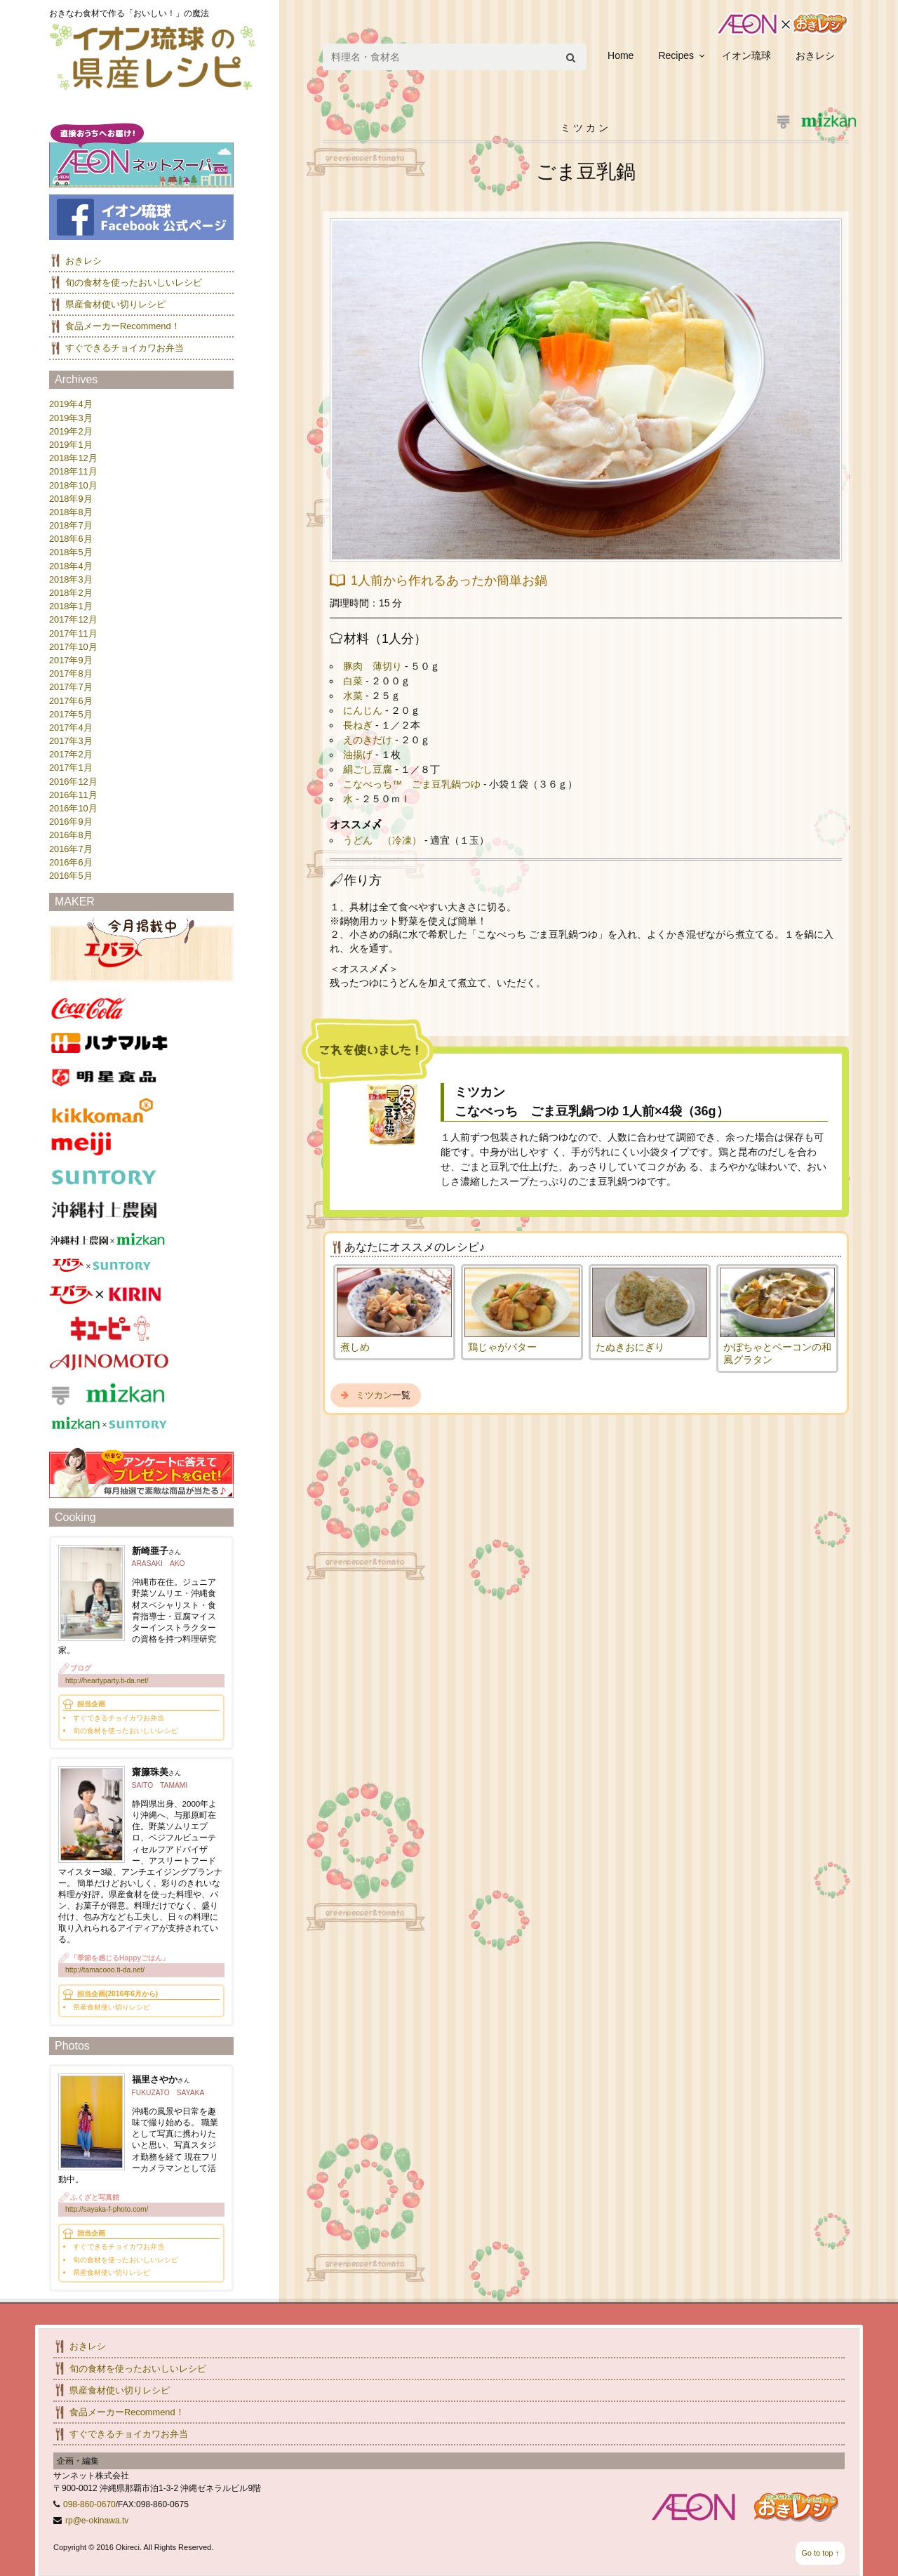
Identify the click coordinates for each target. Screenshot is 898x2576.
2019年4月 (71, 404)
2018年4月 (71, 566)
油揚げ (359, 754)
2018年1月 (71, 606)
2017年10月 (73, 647)
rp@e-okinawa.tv (96, 2520)
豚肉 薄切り (374, 666)
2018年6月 (71, 538)
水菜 (354, 695)
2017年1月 (71, 767)
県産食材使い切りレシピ (115, 304)
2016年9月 (71, 821)
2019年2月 (71, 431)
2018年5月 (71, 552)
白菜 (354, 680)
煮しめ (355, 1347)
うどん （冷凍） (383, 840)
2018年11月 (73, 471)
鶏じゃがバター (502, 1347)
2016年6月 (71, 862)
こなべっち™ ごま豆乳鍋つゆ (413, 784)
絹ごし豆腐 (369, 769)
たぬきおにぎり (630, 1347)
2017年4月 (71, 727)
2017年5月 (71, 714)
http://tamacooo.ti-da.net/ (105, 1970)
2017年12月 (73, 619)
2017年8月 (71, 673)
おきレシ (815, 55)
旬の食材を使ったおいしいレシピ (133, 282)
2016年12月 (73, 781)
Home (621, 55)
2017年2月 (71, 754)
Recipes (676, 55)
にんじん (364, 710)
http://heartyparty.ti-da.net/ (107, 1681)
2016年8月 (71, 835)
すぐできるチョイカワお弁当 (124, 348)
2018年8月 (71, 512)
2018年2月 (71, 592)
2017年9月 (71, 660)
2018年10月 (73, 485)
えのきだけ (369, 739)
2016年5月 (71, 875)
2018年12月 (73, 458)
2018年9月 (71, 498)
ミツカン (374, 1395)
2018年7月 (71, 525)
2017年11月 (73, 633)
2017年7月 (71, 687)
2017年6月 (71, 701)
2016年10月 (73, 808)
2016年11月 (73, 795)
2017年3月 (71, 741)
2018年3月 (71, 579)
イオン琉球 (746, 55)
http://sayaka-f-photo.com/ (106, 2209)
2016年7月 (71, 849)
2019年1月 (71, 444)
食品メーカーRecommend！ (122, 326)
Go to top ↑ (820, 2553)
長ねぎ (359, 725)
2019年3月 (71, 418)
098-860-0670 (89, 2504)
